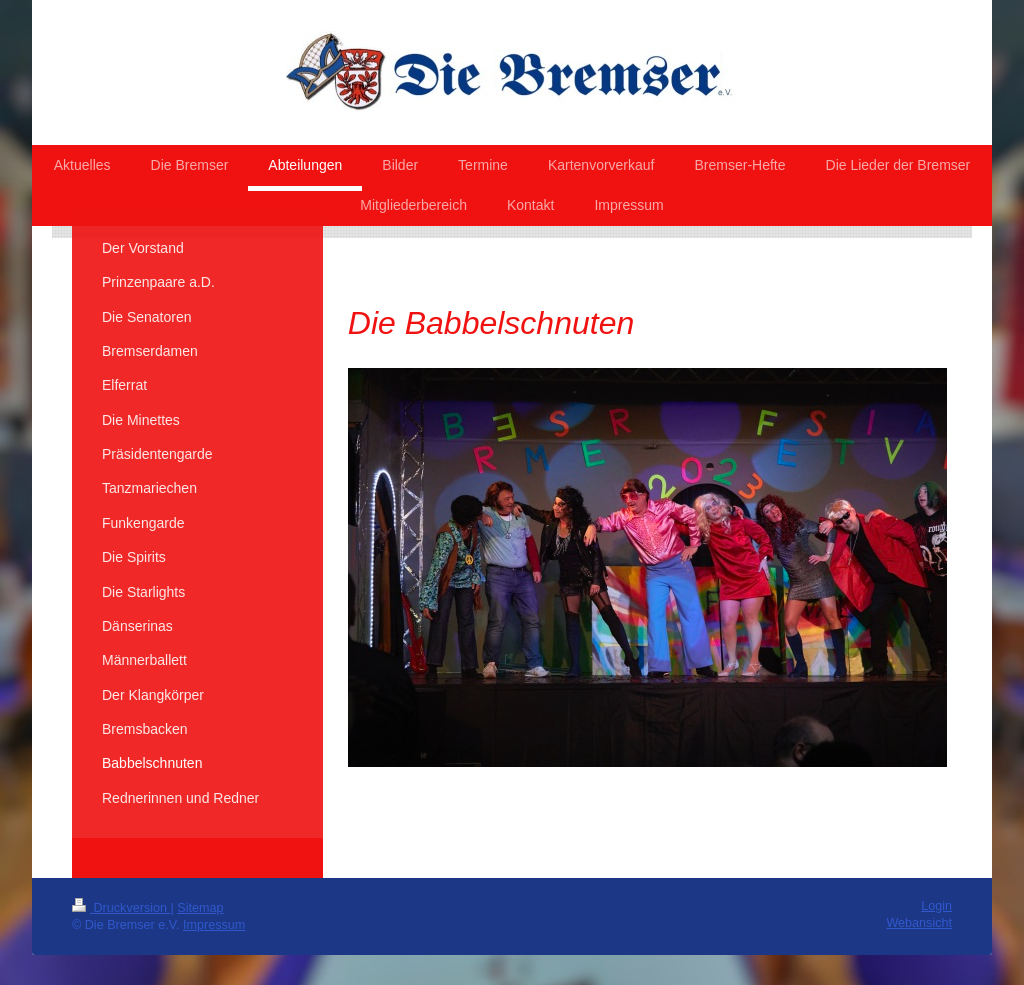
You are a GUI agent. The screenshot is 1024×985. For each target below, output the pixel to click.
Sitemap (200, 908)
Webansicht (919, 923)
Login (936, 906)
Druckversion (121, 908)
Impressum (214, 925)
